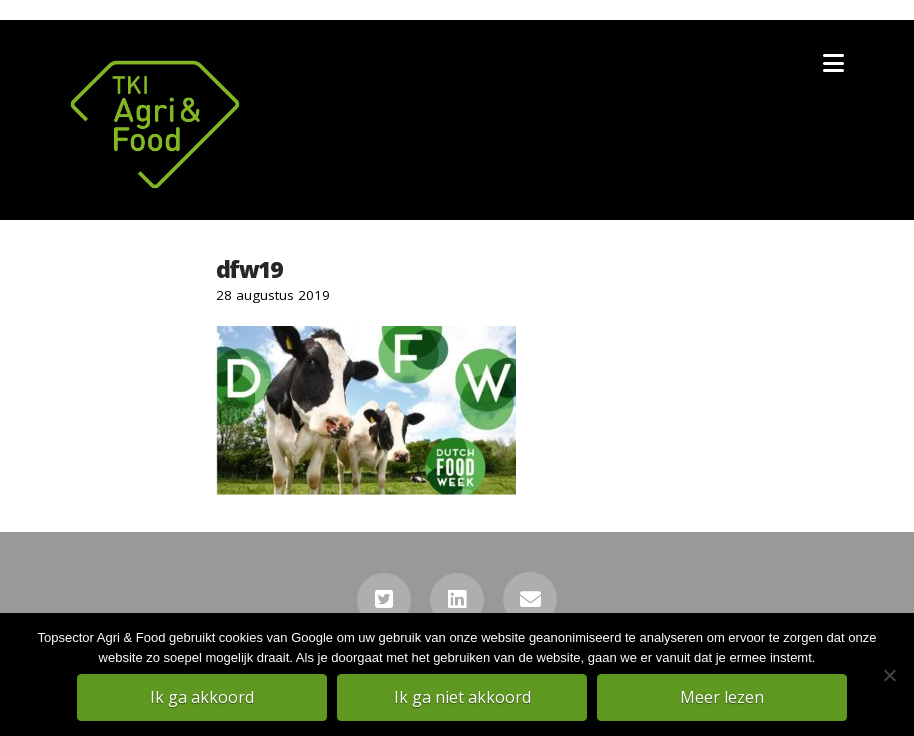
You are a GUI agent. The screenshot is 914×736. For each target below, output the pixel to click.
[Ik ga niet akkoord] (889, 675)
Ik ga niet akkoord (462, 697)
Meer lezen (722, 697)
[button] (833, 63)
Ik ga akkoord (202, 697)
